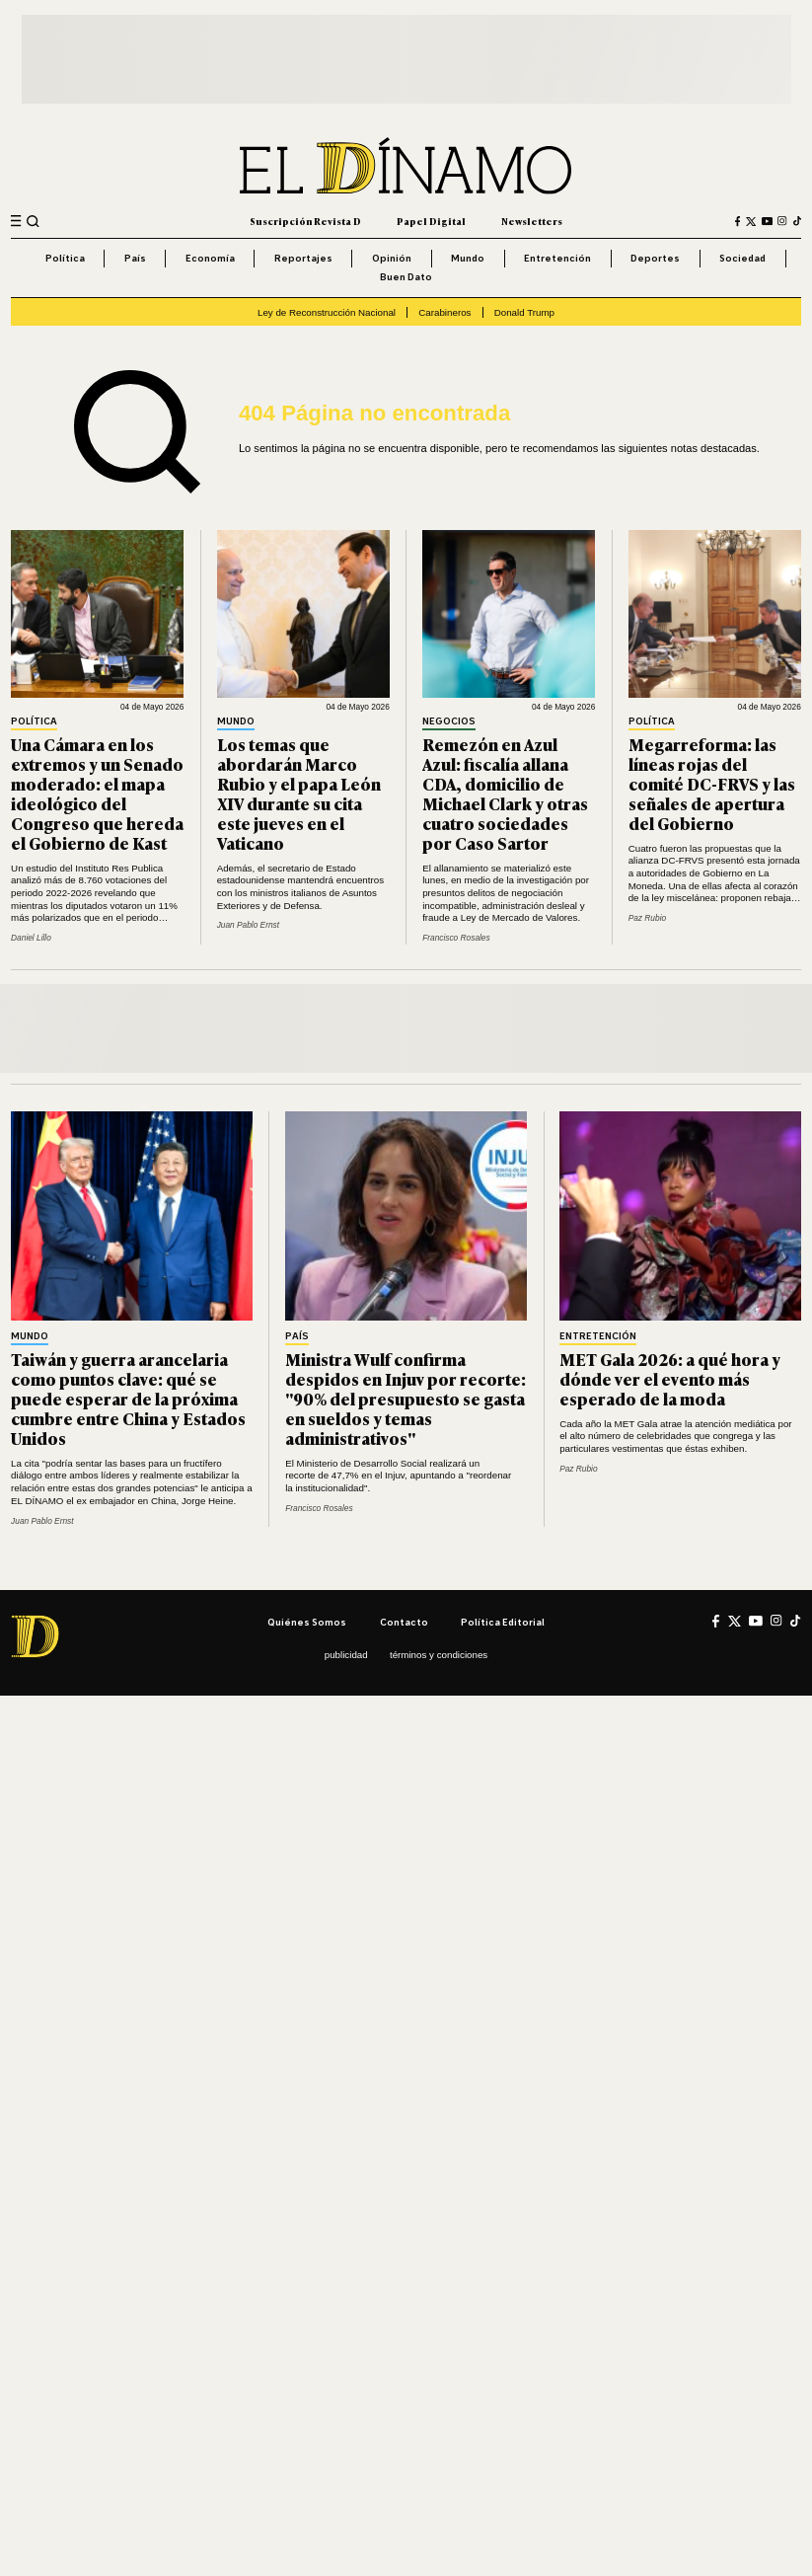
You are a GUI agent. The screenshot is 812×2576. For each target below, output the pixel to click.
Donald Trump (524, 312)
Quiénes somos (306, 1622)
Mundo (467, 258)
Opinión (391, 258)
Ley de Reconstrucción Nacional (327, 312)
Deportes (655, 258)
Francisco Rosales (456, 938)
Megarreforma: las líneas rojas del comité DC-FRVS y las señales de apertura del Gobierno (711, 783)
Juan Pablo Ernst (248, 925)
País (135, 258)
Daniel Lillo (31, 938)
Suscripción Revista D (305, 221)
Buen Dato (406, 276)
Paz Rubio (647, 918)
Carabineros (444, 312)
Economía (210, 258)
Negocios (449, 721)
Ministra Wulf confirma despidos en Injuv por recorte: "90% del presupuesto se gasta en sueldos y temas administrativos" (405, 1398)
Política (65, 258)
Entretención (557, 258)
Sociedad (742, 258)
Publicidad (346, 1654)
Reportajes (303, 258)
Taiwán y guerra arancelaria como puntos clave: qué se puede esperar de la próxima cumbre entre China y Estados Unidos (128, 1398)
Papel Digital (431, 221)
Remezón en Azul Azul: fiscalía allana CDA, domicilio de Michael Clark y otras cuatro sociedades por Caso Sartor (505, 793)
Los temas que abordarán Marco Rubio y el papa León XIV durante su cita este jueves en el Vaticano (299, 793)
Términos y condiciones (438, 1654)
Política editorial (503, 1622)
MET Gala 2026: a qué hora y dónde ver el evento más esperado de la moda (669, 1378)
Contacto (404, 1622)
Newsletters (531, 221)
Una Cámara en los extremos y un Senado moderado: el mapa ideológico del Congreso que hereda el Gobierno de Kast (97, 793)
